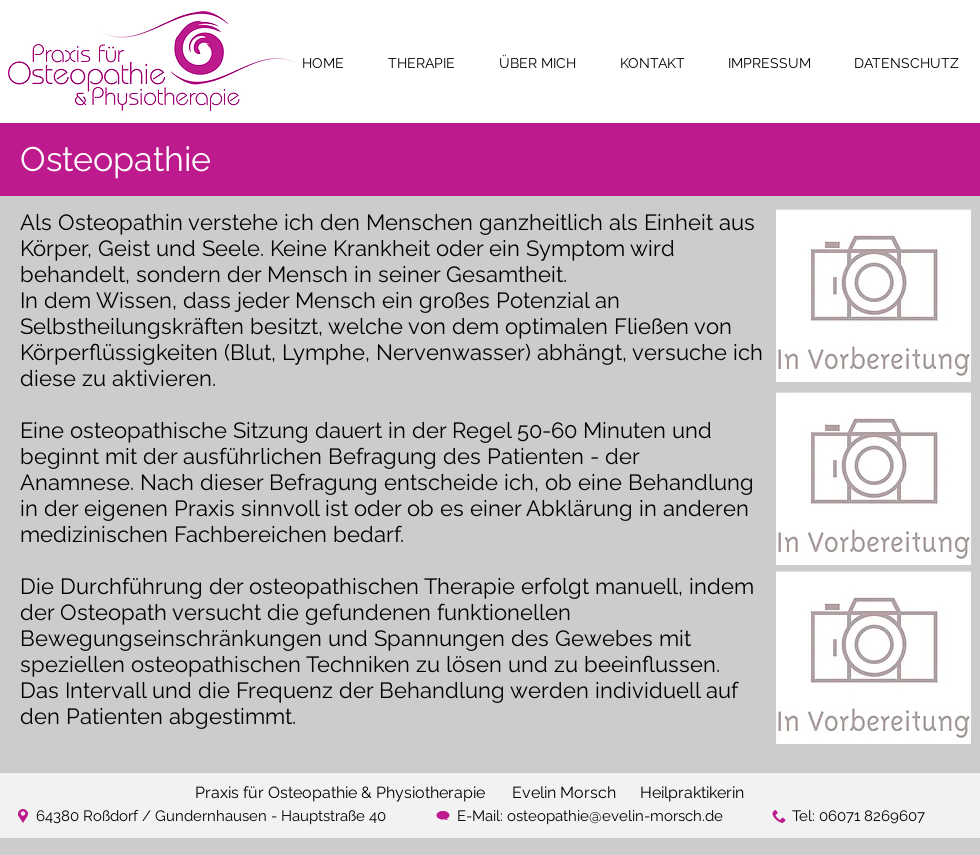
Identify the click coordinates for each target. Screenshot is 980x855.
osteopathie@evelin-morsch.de (615, 816)
